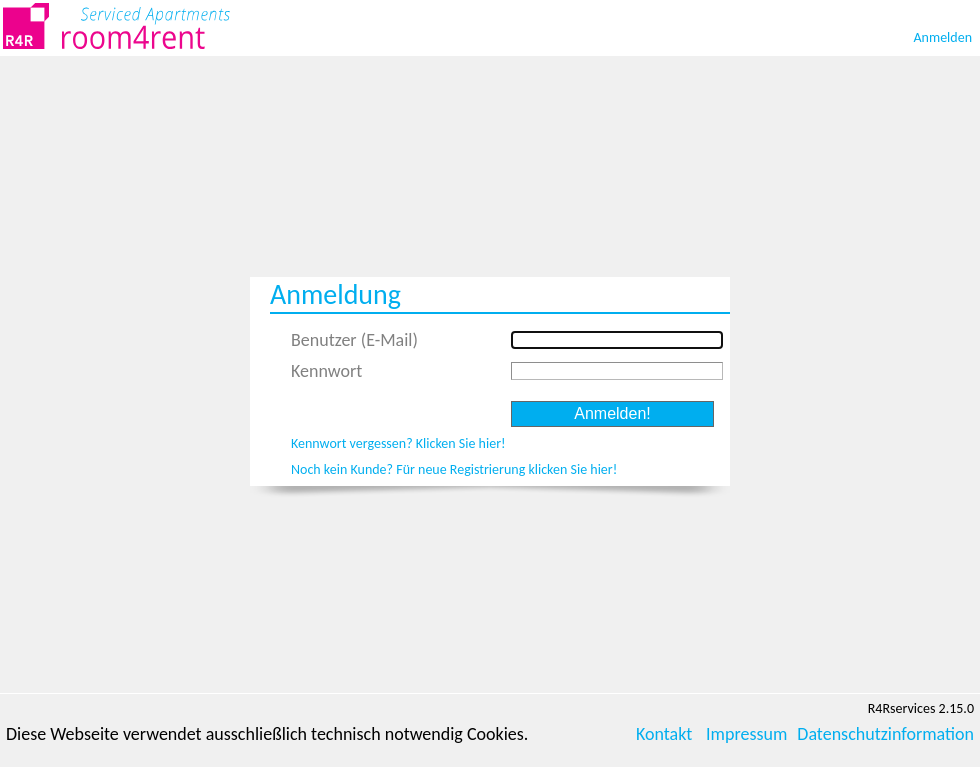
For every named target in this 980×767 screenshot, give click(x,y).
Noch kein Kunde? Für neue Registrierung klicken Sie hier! (454, 469)
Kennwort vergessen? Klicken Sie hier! (398, 443)
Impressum (746, 734)
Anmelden (943, 37)
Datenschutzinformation (885, 734)
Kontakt (664, 734)
